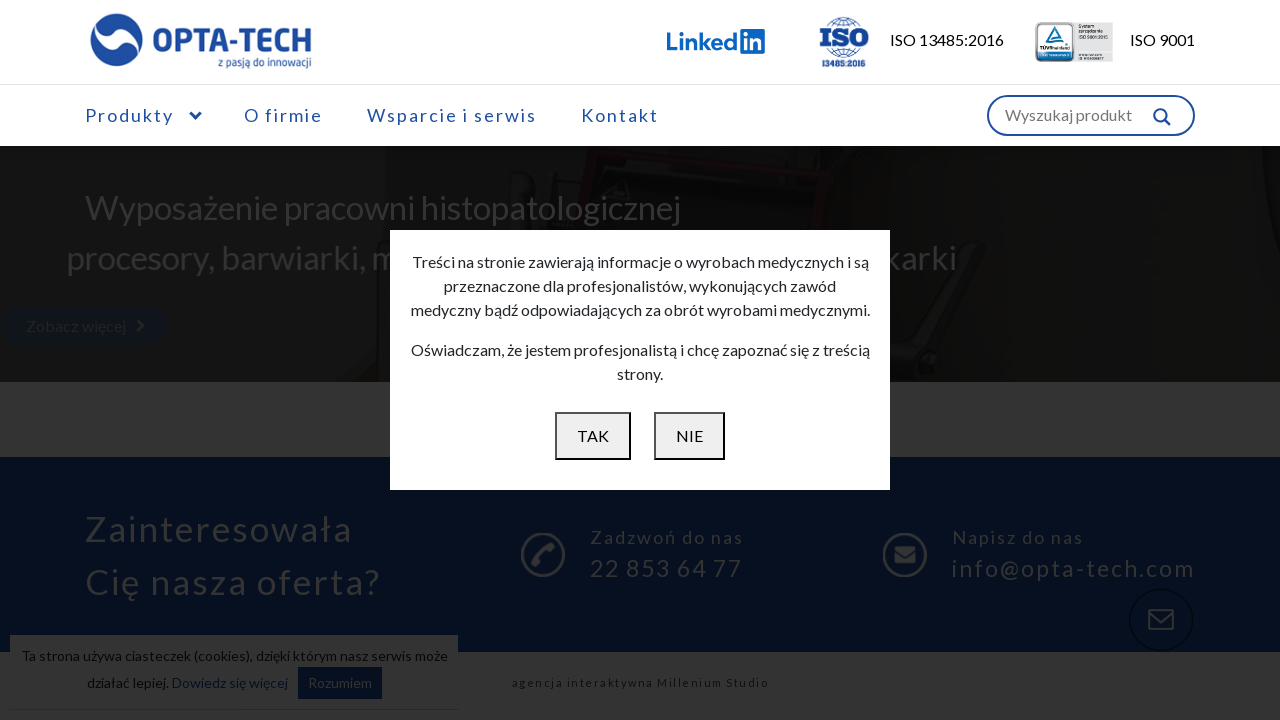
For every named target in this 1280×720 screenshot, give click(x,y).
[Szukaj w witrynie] (1162, 115)
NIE (689, 435)
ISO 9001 (1101, 39)
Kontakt (620, 115)
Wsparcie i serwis (452, 115)
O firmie (283, 115)
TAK (593, 435)
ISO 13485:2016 (897, 39)
